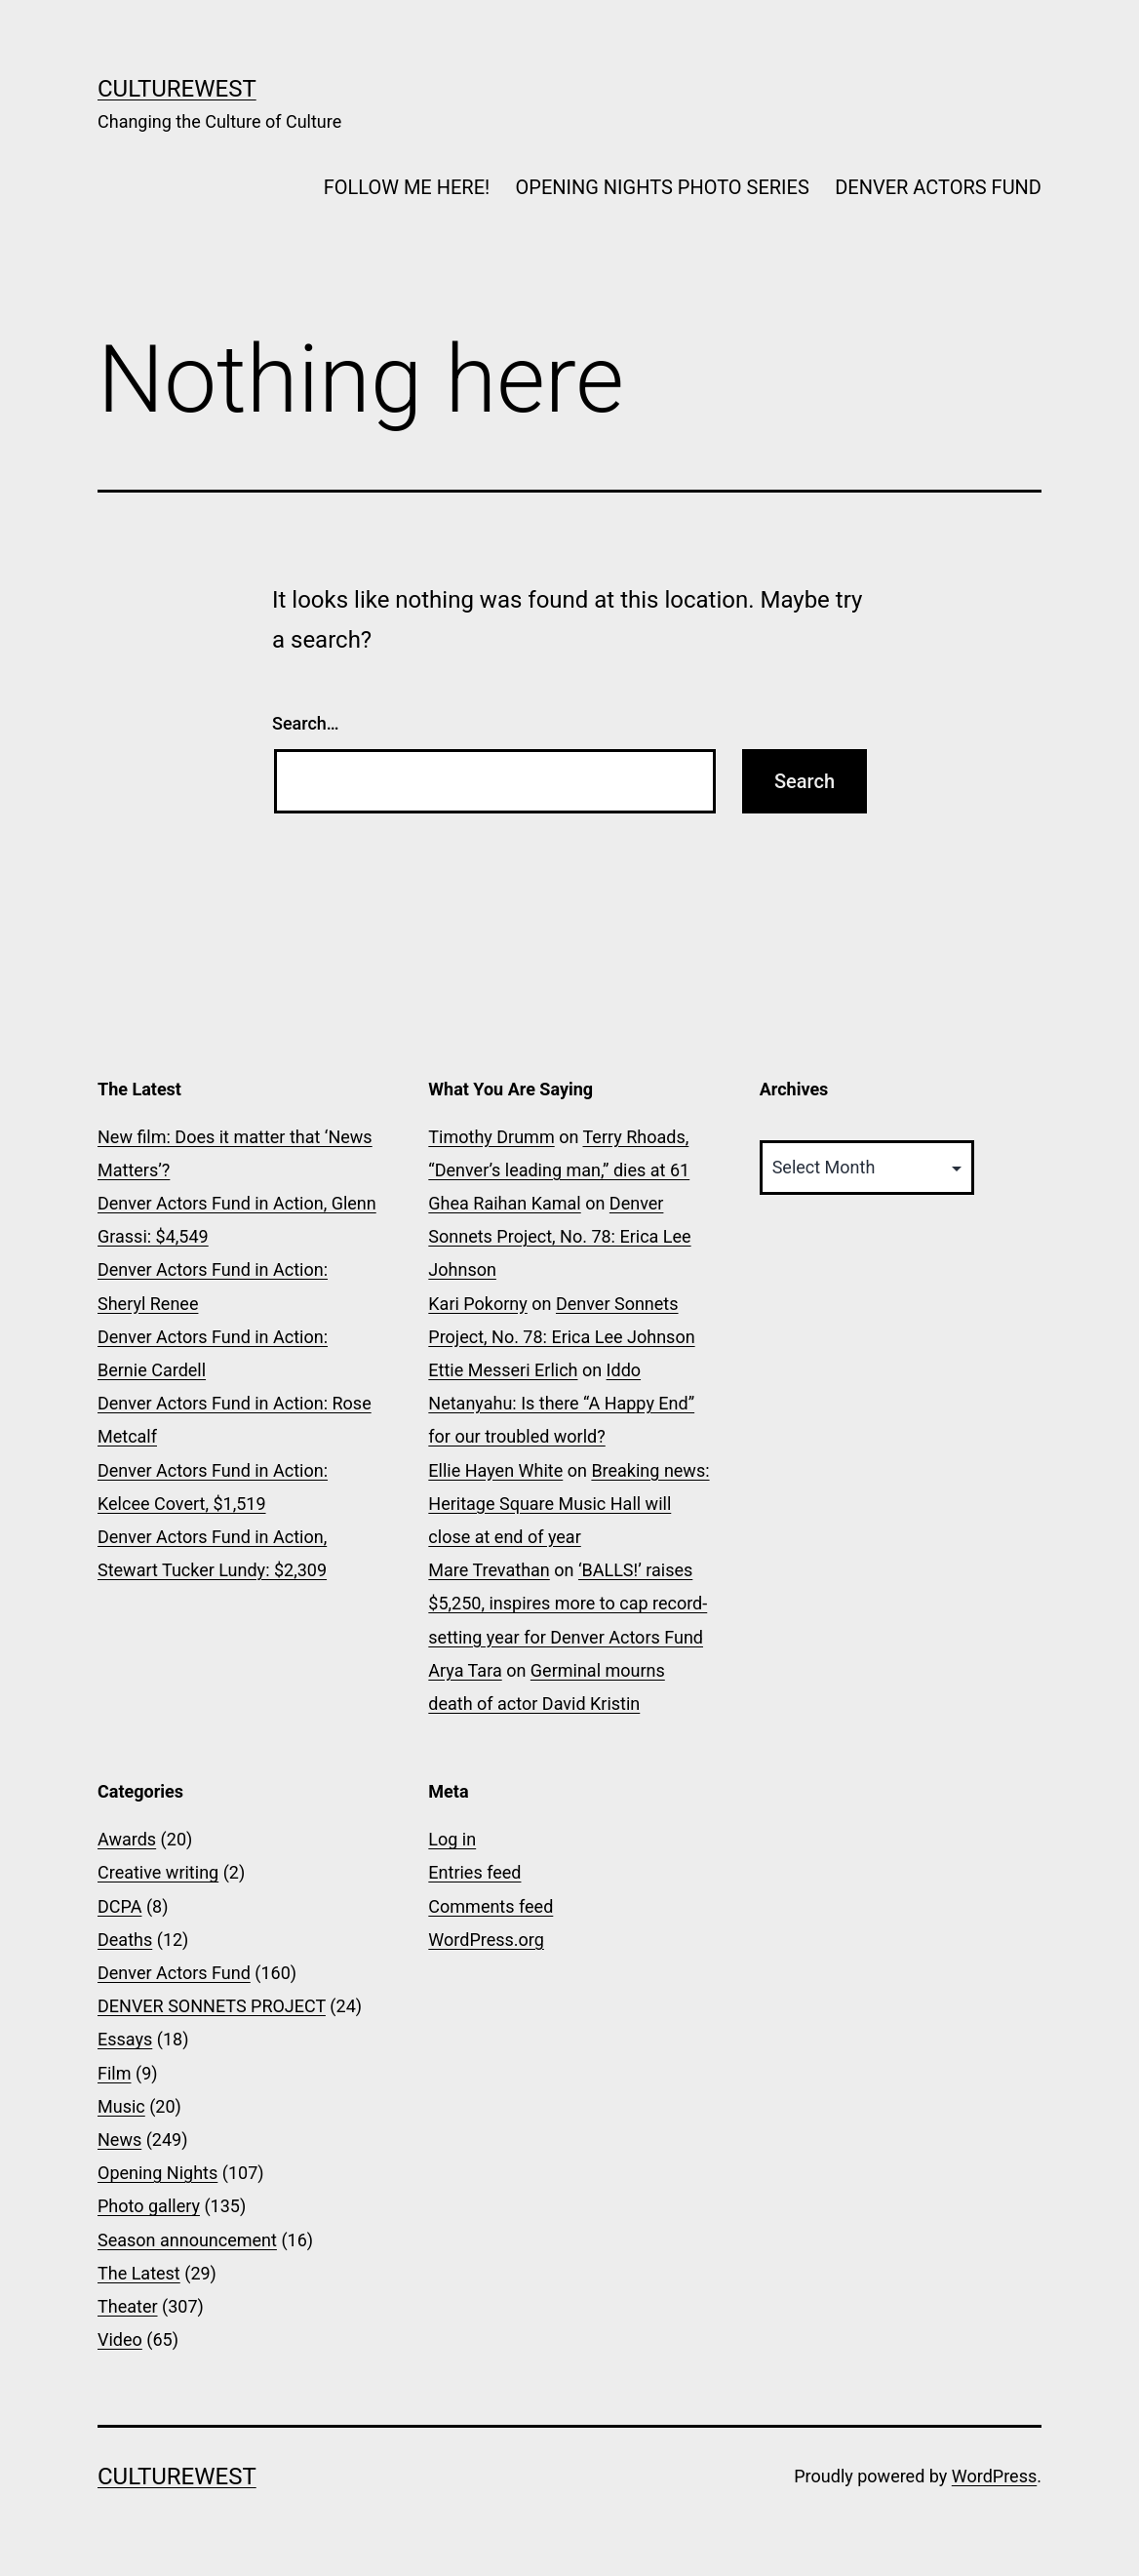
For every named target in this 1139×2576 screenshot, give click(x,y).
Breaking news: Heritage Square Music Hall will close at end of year (568, 1503)
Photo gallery (149, 2206)
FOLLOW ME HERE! (407, 187)
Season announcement (187, 2240)
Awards (127, 1839)
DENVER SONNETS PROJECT (212, 2006)
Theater (128, 2306)
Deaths (125, 1939)
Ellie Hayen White (495, 1470)
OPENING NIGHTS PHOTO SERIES (662, 187)
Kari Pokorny (477, 1303)
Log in (452, 1839)
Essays (125, 2039)
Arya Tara (464, 1670)
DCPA (119, 1906)
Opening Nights (157, 2172)
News (119, 2139)
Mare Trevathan (488, 1570)
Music (121, 2106)
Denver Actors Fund (174, 1972)
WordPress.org (486, 1939)
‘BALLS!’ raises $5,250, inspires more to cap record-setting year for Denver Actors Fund (567, 1603)
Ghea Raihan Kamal (504, 1203)
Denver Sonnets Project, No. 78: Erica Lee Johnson (559, 1236)
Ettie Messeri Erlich (502, 1370)
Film (115, 2073)
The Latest (139, 2273)
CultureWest (177, 88)
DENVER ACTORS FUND (938, 187)
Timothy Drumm (491, 1137)
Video (120, 2339)
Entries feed (474, 1872)
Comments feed (490, 1906)
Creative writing (158, 1872)
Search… (305, 723)
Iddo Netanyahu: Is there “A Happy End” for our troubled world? (561, 1403)
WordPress (994, 2476)
